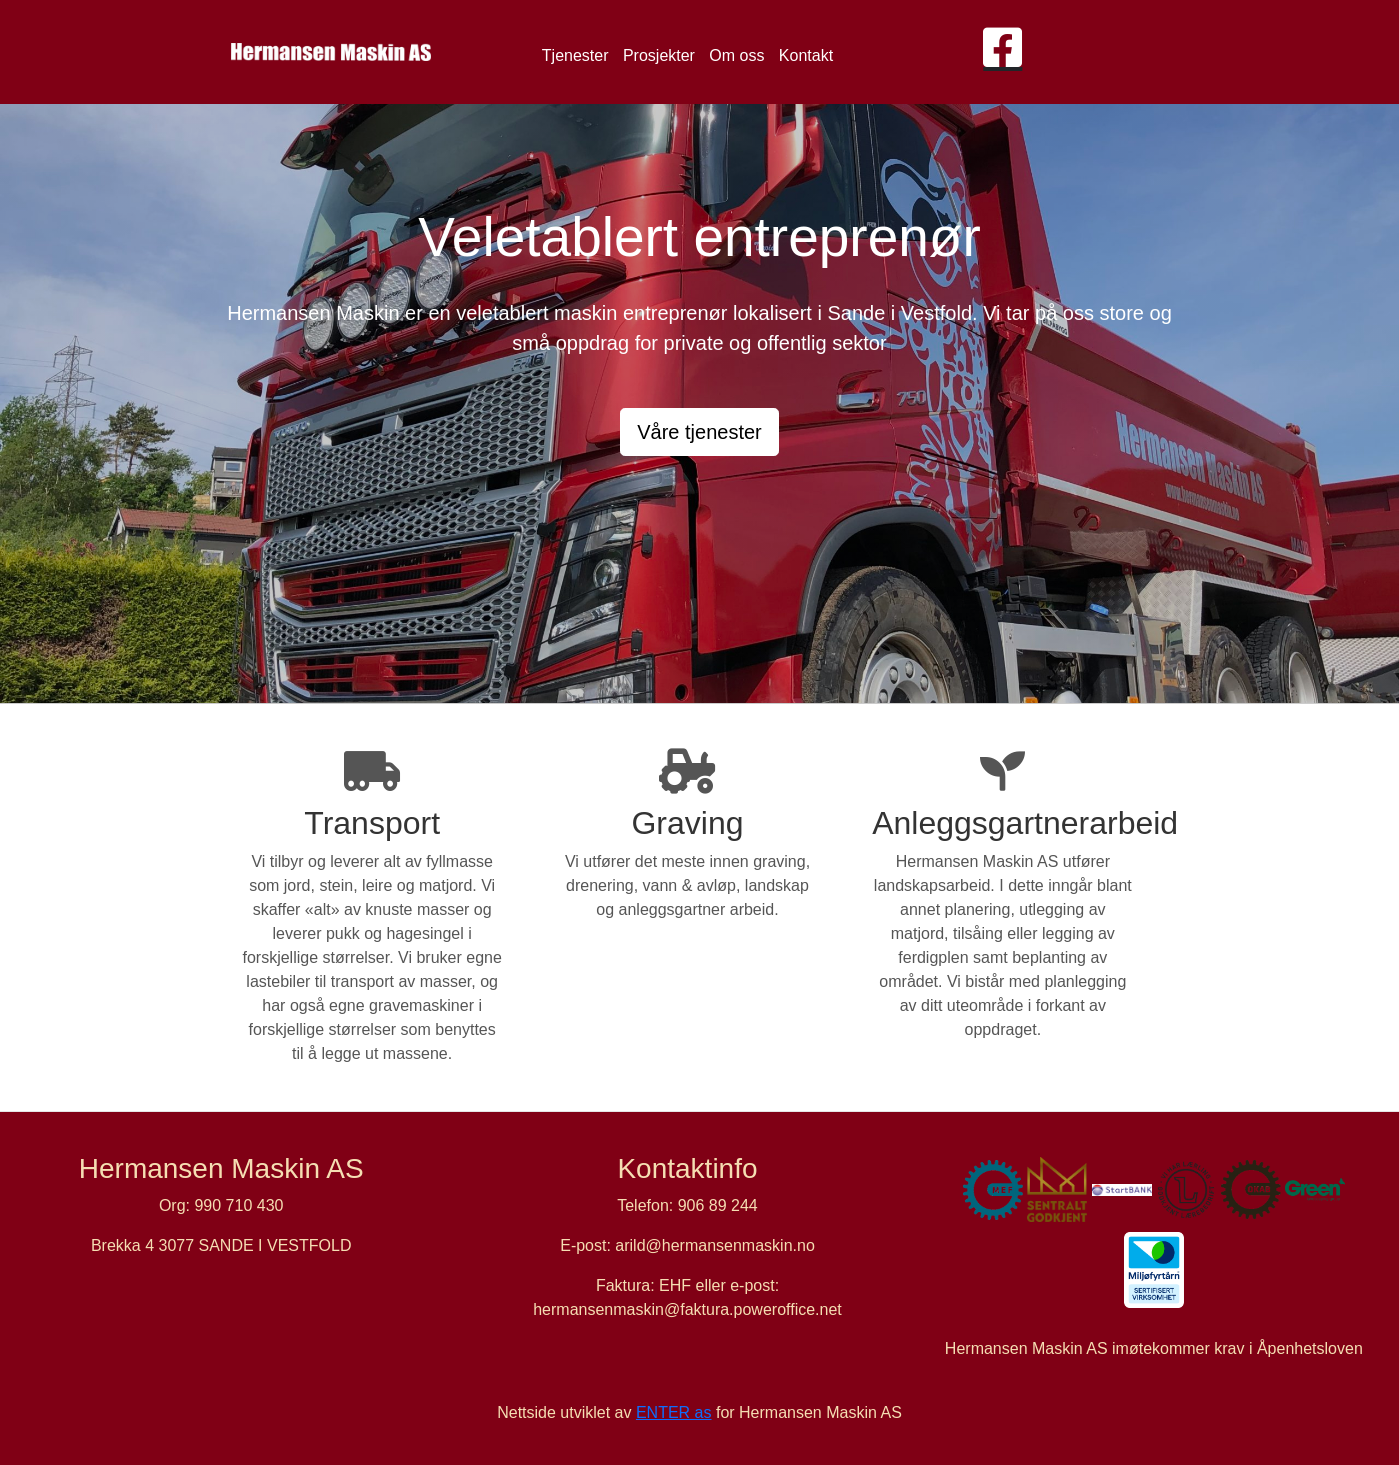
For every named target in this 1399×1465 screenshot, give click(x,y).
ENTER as (674, 1412)
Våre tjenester (699, 432)
